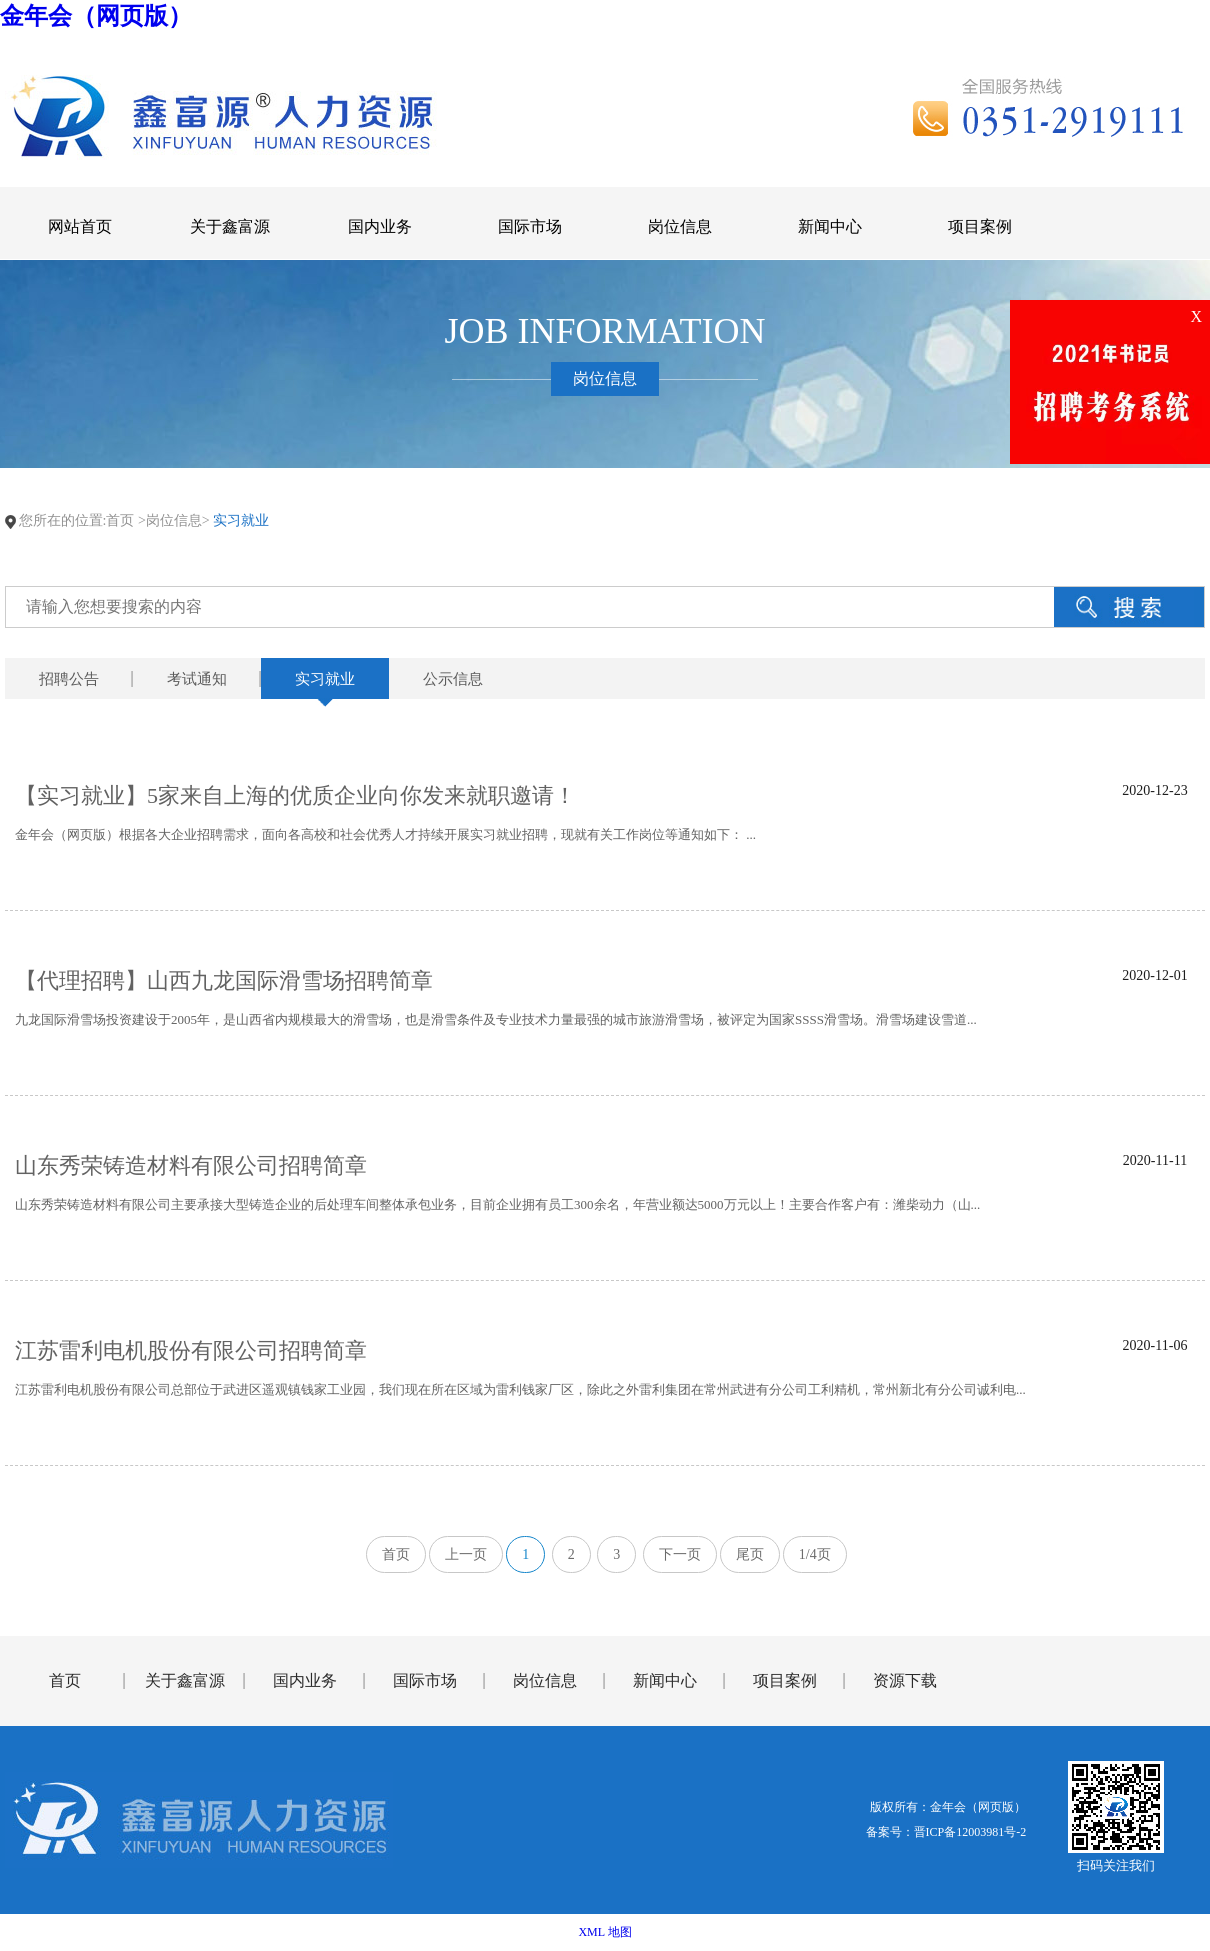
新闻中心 (665, 1680)
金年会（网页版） (96, 16)
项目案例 (785, 1680)
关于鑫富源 (185, 1680)
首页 (120, 520)
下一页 (680, 1554)
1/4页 (815, 1554)
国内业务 (305, 1680)
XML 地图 (604, 1932)
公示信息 (453, 679)
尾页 (750, 1554)
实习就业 (325, 679)
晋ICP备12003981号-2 (970, 1832)
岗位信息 (545, 1680)
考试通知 (197, 679)
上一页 (466, 1554)
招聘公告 (69, 679)
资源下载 (905, 1680)
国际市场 (425, 1680)
